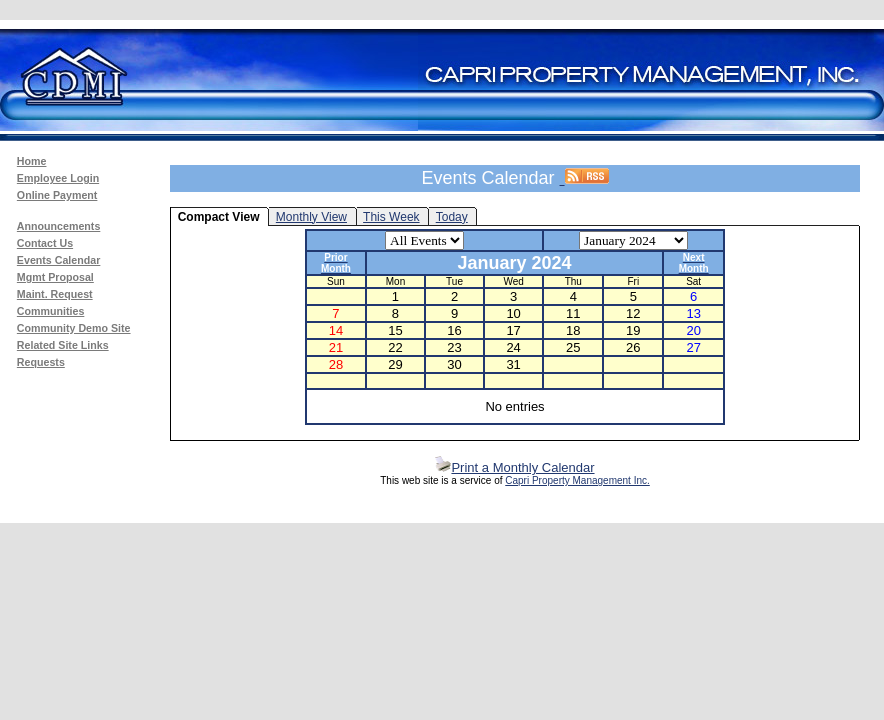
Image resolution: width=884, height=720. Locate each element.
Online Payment (57, 195)
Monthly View (311, 217)
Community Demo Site (74, 328)
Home (32, 161)
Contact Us (45, 243)
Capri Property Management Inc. (577, 480)
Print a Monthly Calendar (514, 467)
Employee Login (58, 178)
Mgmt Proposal (55, 277)
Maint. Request (55, 294)
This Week (391, 217)
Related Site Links (63, 345)
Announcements (58, 226)
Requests (41, 362)
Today (452, 217)
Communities (51, 311)
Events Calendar (59, 260)
